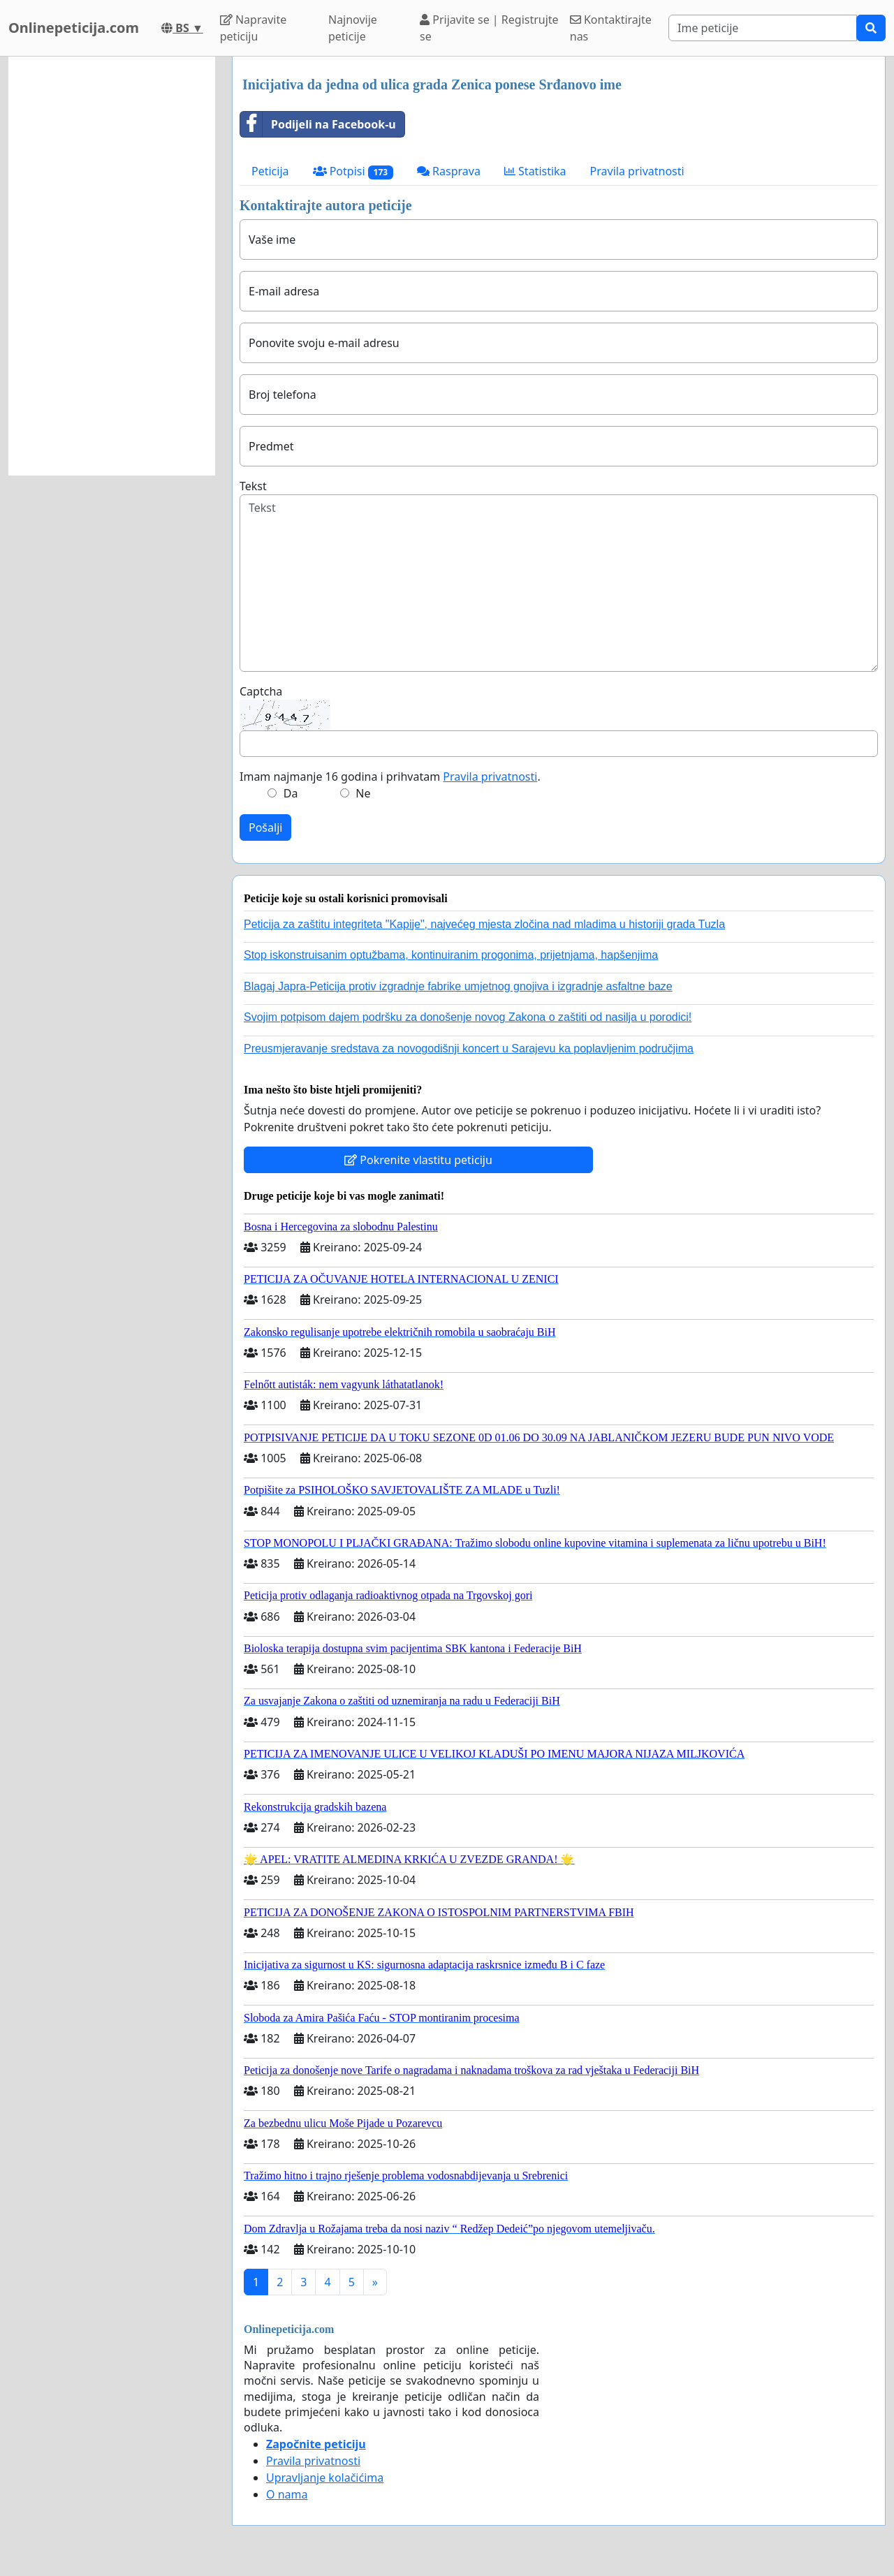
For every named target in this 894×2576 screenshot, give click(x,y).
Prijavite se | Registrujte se (489, 28)
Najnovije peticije (352, 28)
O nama (286, 2494)
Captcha (261, 691)
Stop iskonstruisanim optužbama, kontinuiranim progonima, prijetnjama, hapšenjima (451, 955)
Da (291, 793)
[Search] (762, 28)
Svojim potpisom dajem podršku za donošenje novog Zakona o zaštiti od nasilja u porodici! (467, 1017)
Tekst (253, 486)
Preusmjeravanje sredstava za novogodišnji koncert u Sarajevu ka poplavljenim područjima (469, 1048)
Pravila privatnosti (637, 171)
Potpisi (353, 171)
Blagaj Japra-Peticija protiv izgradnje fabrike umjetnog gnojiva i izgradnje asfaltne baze (458, 986)
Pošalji (265, 827)
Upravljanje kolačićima (324, 2477)
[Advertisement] (111, 266)
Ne (363, 793)
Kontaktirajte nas (611, 28)
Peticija (270, 171)
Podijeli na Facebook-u (318, 124)
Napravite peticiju (253, 28)
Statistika (535, 171)
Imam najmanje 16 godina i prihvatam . (390, 776)
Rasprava (449, 171)
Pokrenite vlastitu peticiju (418, 1160)
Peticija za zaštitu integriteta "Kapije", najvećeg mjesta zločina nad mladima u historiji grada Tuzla (484, 924)
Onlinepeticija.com (73, 27)
